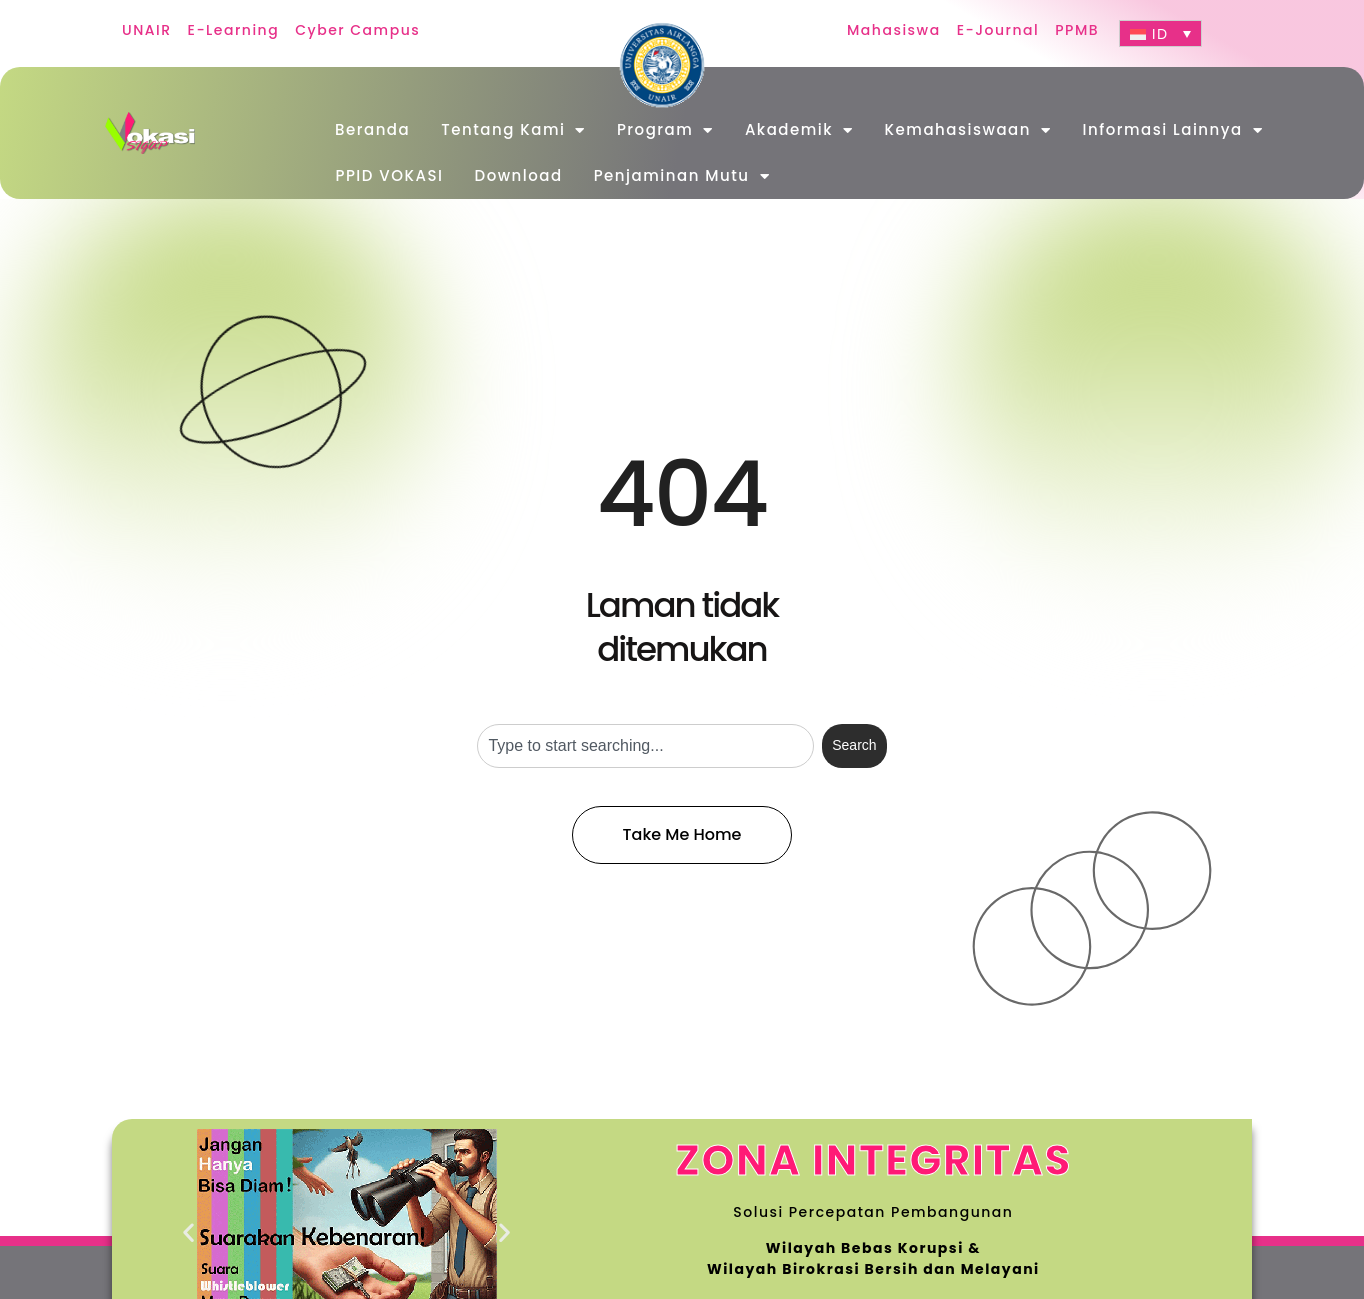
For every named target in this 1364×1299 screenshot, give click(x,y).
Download (519, 175)
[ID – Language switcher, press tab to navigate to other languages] (1160, 33)
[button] (189, 1232)
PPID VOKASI (390, 175)
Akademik (799, 130)
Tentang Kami (513, 130)
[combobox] (645, 746)
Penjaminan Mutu (682, 176)
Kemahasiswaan (968, 130)
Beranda (372, 129)
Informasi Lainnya (1172, 130)
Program (665, 130)
